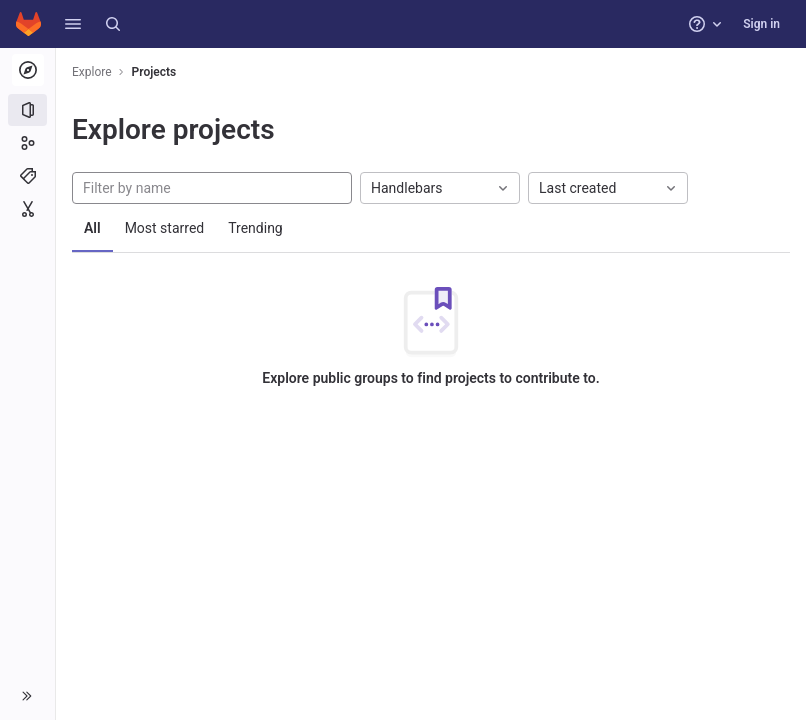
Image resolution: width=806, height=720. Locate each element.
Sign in (761, 24)
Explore (92, 72)
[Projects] (27, 110)
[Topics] (27, 176)
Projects (154, 72)
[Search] (113, 24)
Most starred (165, 228)
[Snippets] (27, 209)
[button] (73, 24)
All (92, 228)
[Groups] (27, 143)
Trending (255, 228)
